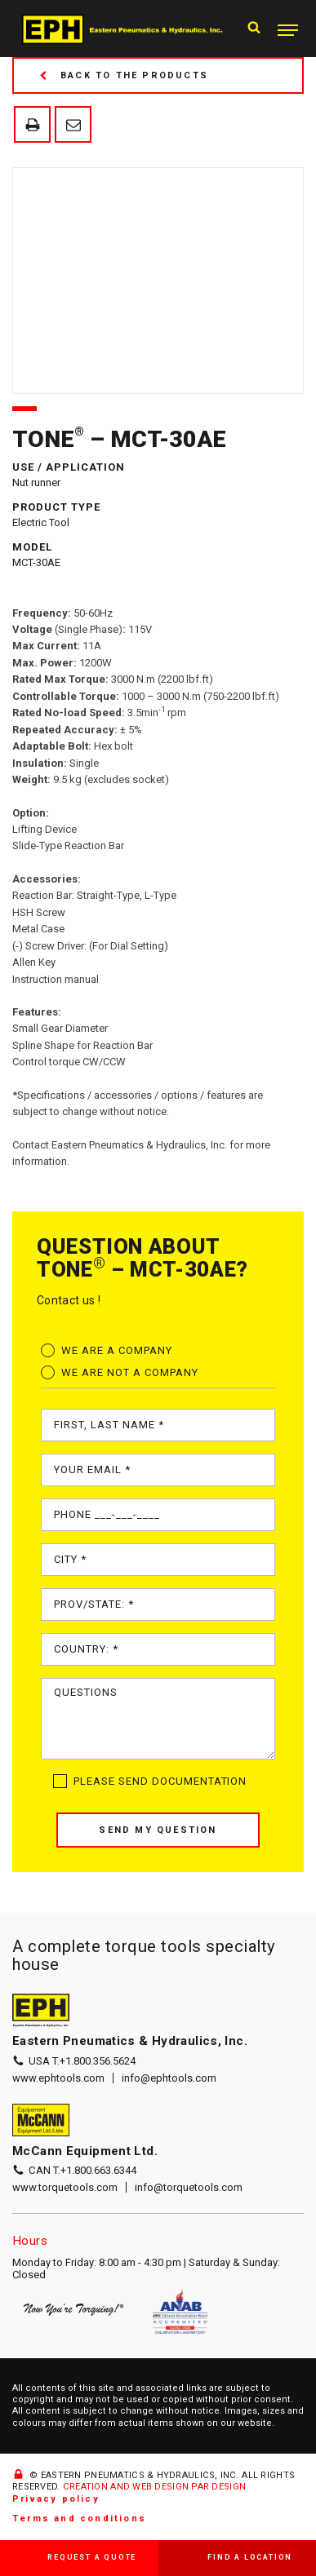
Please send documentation (160, 1781)
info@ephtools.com (169, 2078)
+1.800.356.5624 (98, 2061)
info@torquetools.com (189, 2187)
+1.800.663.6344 (98, 2170)
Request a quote (91, 2557)
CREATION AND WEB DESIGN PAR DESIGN (154, 2486)
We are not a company (129, 1372)
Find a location (249, 2557)
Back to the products (123, 75)
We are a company (116, 1350)
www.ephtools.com (58, 2078)
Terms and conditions (79, 2518)
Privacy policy (56, 2499)
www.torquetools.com (65, 2187)
